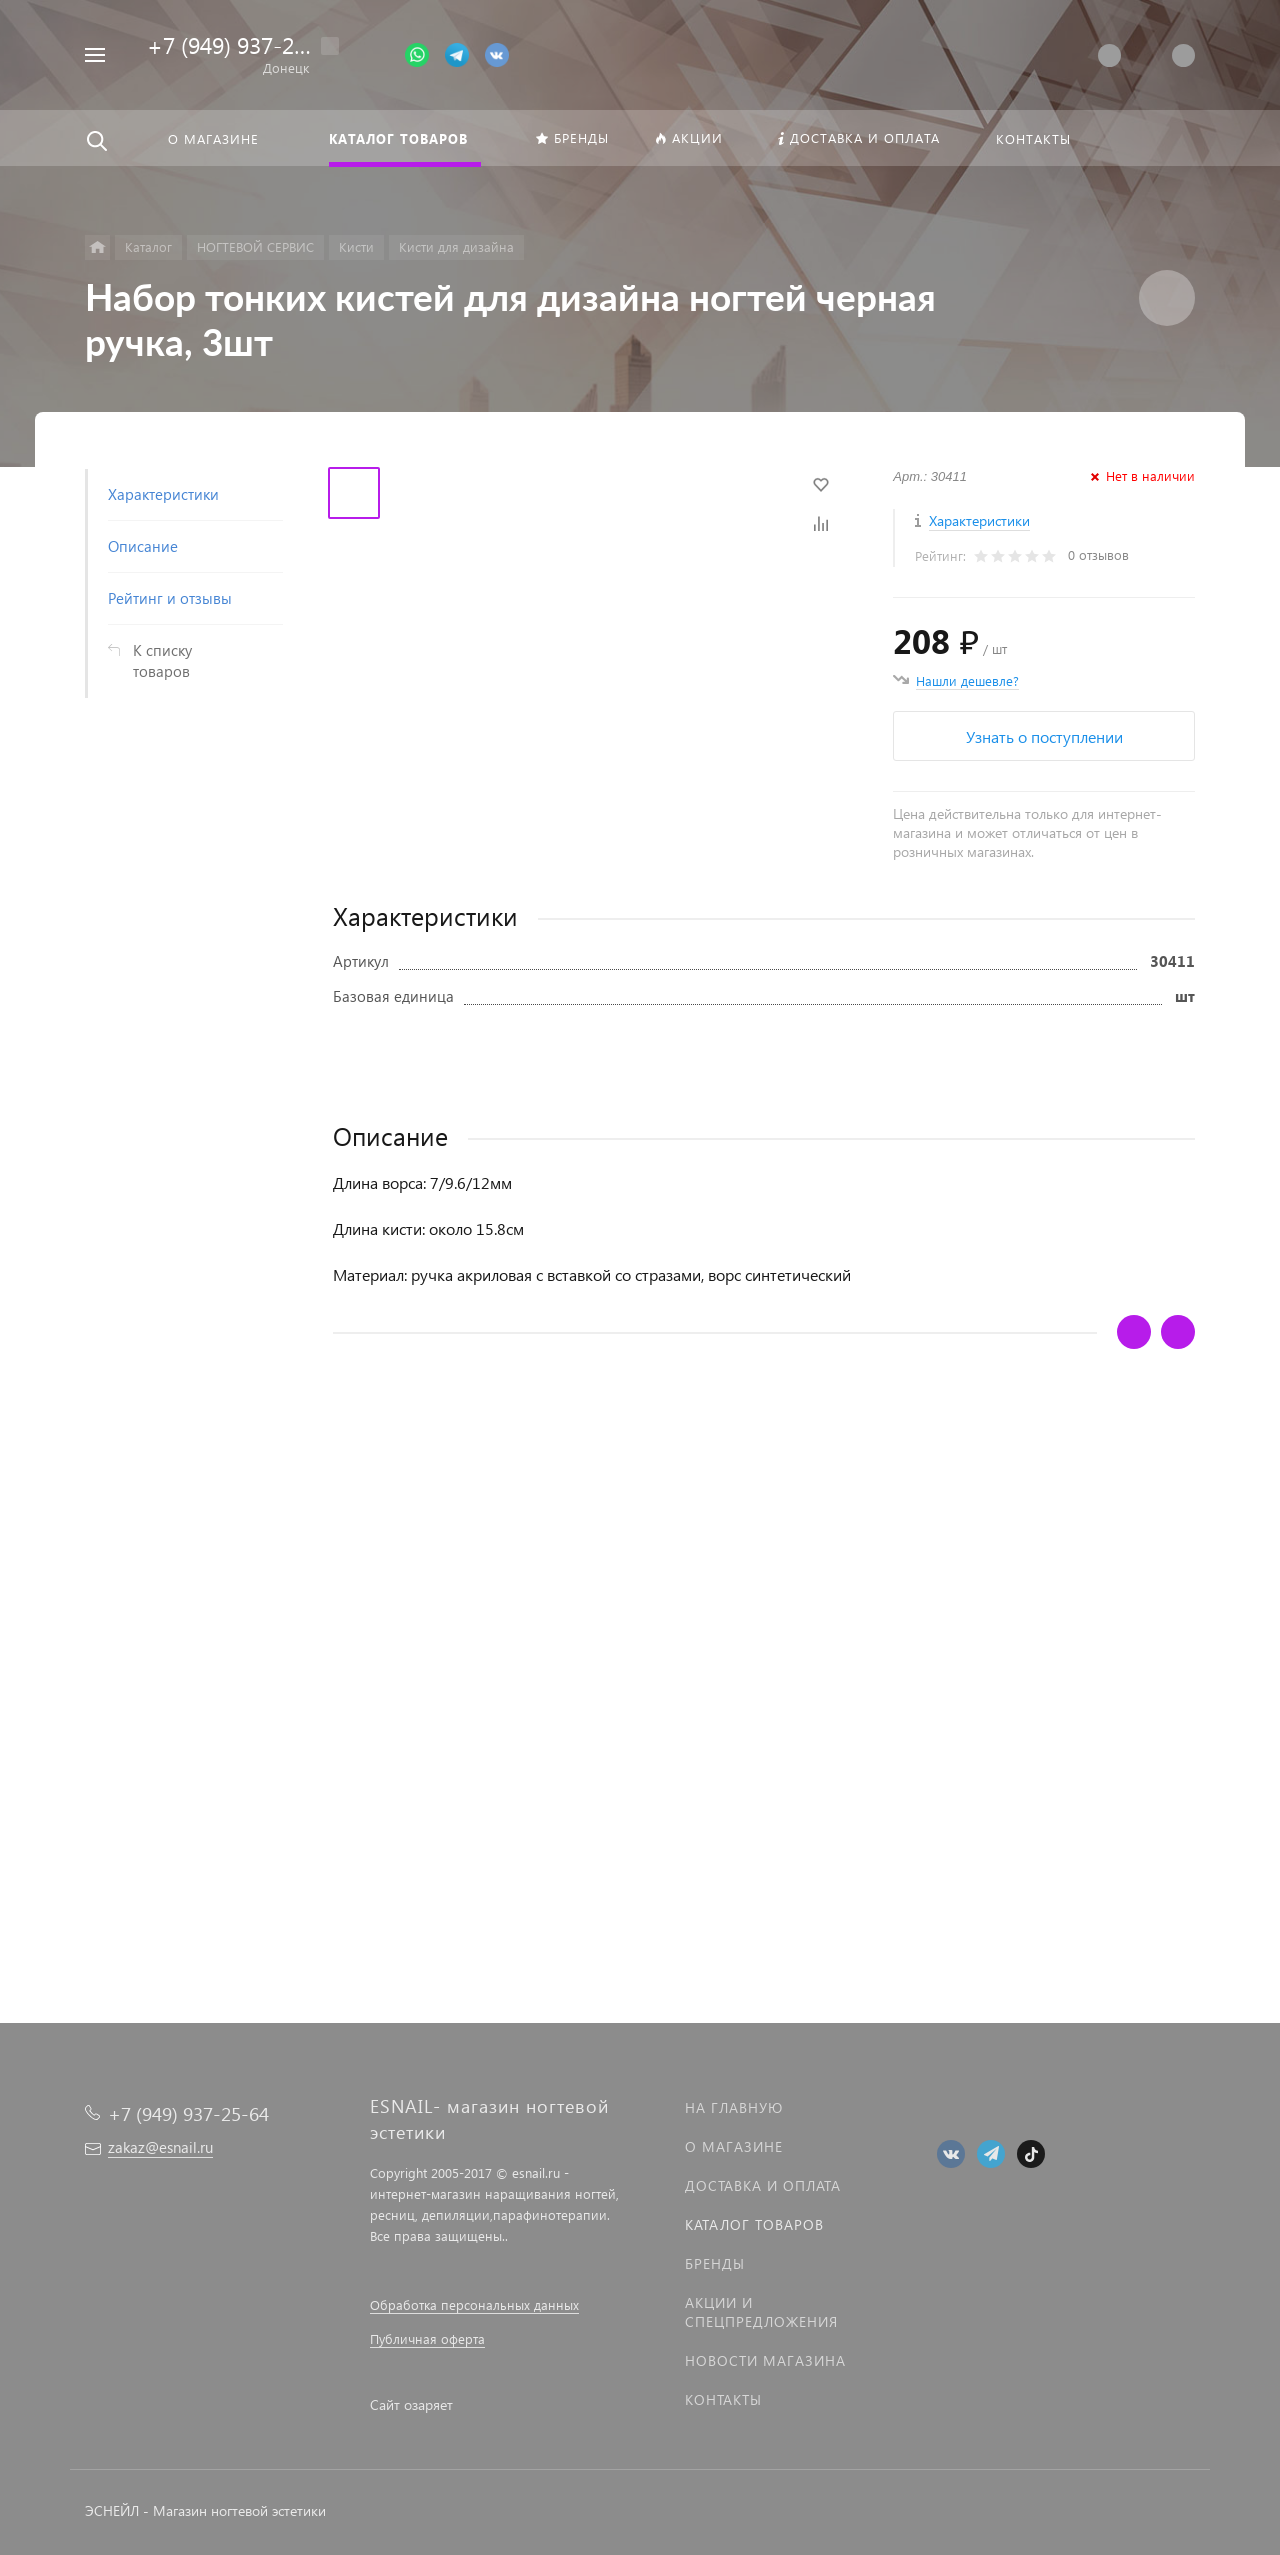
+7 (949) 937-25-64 (243, 44)
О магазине (734, 2146)
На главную (734, 2107)
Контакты (723, 2399)
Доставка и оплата (763, 2185)
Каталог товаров (754, 2224)
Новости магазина (765, 2360)
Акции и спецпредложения (761, 2312)
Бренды (715, 2263)
